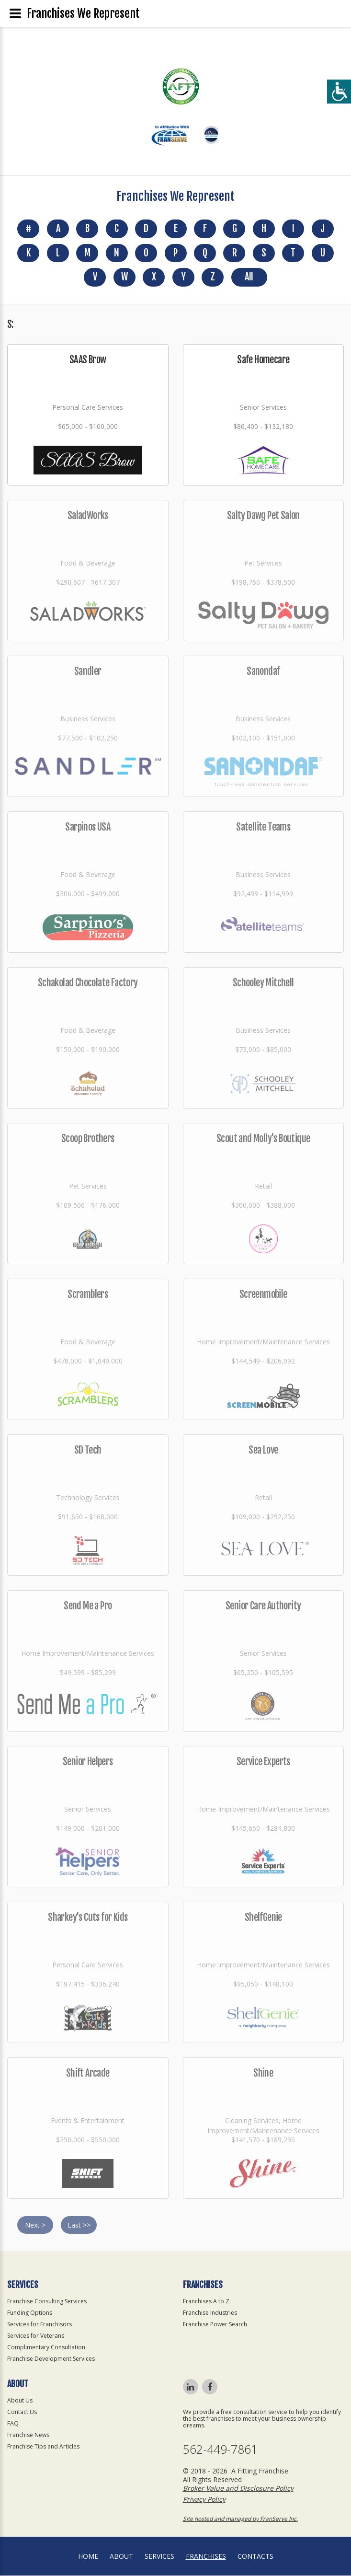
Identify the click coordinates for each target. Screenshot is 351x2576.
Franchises (206, 2556)
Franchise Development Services (51, 2359)
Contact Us (22, 2412)
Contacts (255, 2556)
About (121, 2556)
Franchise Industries (210, 2313)
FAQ (13, 2424)
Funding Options (29, 2313)
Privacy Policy (204, 2499)
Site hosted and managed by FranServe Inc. (240, 2519)
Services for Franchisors (39, 2325)
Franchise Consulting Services (47, 2302)
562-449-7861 (220, 2450)
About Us (20, 2401)
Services (159, 2556)
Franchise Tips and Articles (43, 2447)
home (88, 2556)
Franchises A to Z (206, 2302)
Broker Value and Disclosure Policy (238, 2488)
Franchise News (28, 2435)
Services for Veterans (35, 2336)
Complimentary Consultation (46, 2348)
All (249, 278)
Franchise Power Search (215, 2325)
